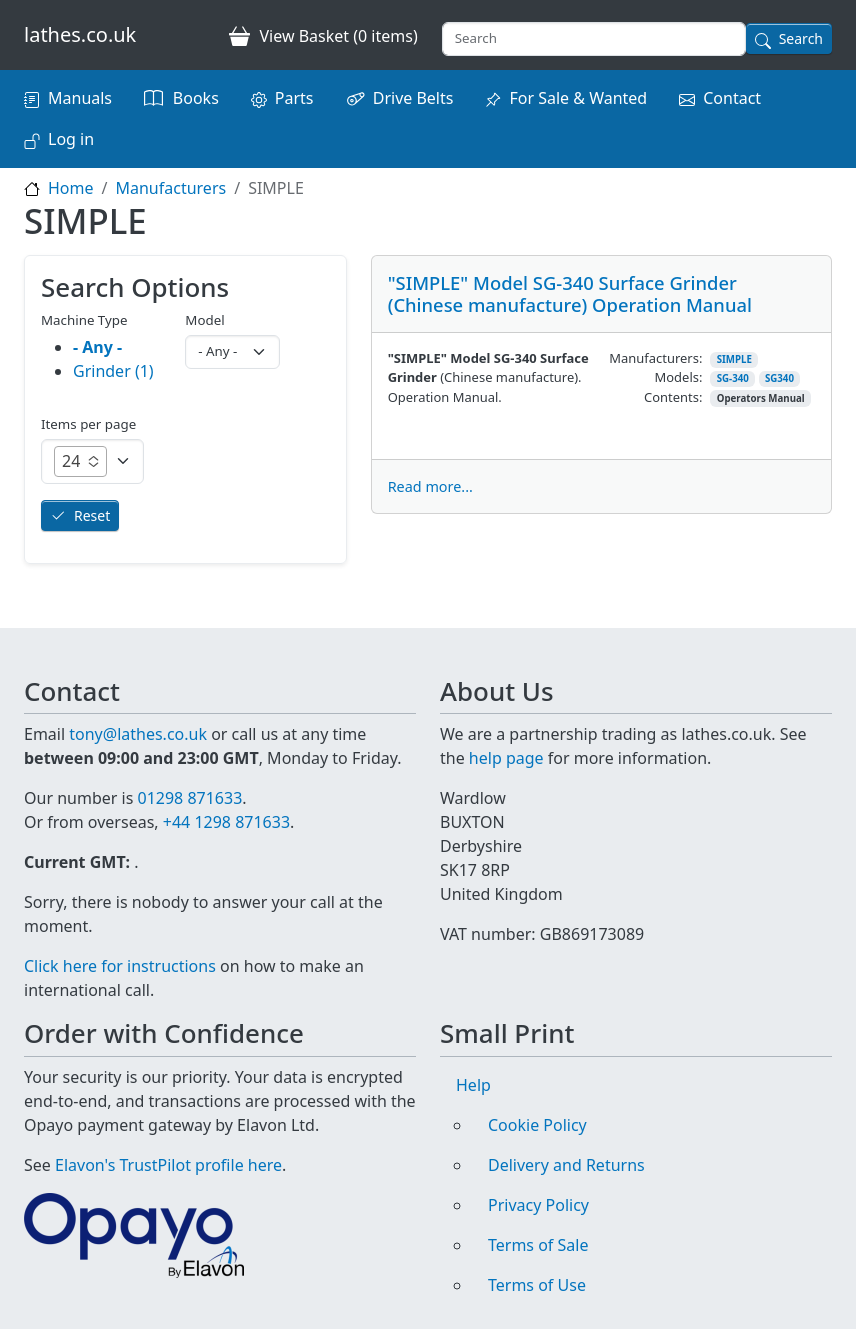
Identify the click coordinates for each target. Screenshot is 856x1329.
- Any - (97, 347)
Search (801, 38)
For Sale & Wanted (578, 98)
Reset (92, 515)
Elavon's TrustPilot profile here (168, 1165)
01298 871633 (189, 798)
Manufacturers (170, 188)
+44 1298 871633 (226, 822)
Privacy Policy (538, 1205)
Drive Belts (413, 98)
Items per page (88, 424)
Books (196, 98)
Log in (71, 139)
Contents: (673, 397)
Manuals (80, 98)
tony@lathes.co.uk (138, 734)
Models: (679, 377)
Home (71, 188)
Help (473, 1085)
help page (506, 758)
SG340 (779, 378)
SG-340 (733, 378)
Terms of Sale (538, 1245)
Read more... (430, 486)
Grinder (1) (113, 371)
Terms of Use (537, 1285)
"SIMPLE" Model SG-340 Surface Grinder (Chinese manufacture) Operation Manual (570, 293)
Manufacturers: (655, 358)
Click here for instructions (120, 966)
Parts (294, 98)
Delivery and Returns (566, 1165)
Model (204, 320)
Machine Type (84, 320)
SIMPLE (734, 359)
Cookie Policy (537, 1125)
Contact (732, 98)
